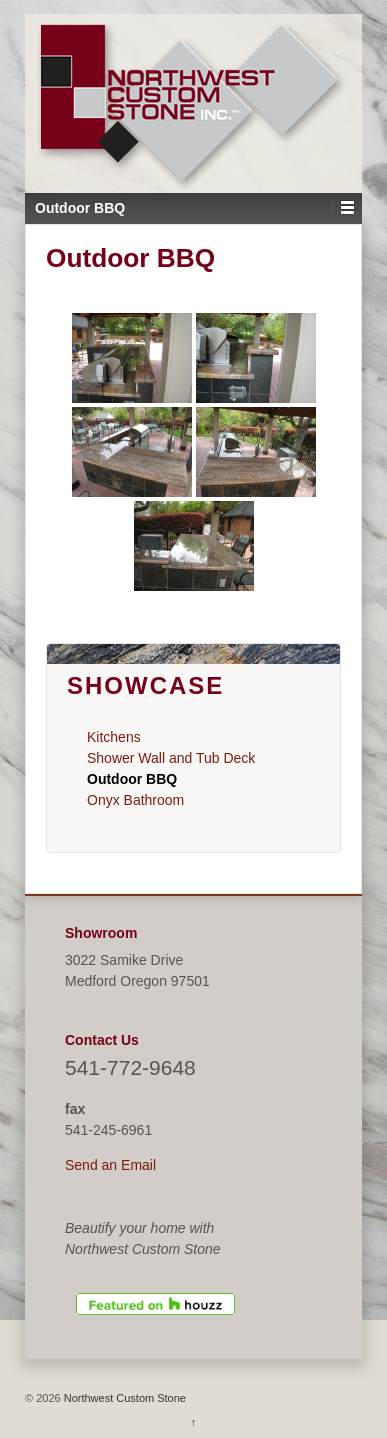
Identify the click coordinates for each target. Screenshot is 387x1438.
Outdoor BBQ (132, 779)
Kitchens (114, 737)
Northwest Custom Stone (123, 1398)
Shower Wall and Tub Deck (171, 758)
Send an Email (110, 1165)
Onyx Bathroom (135, 800)
